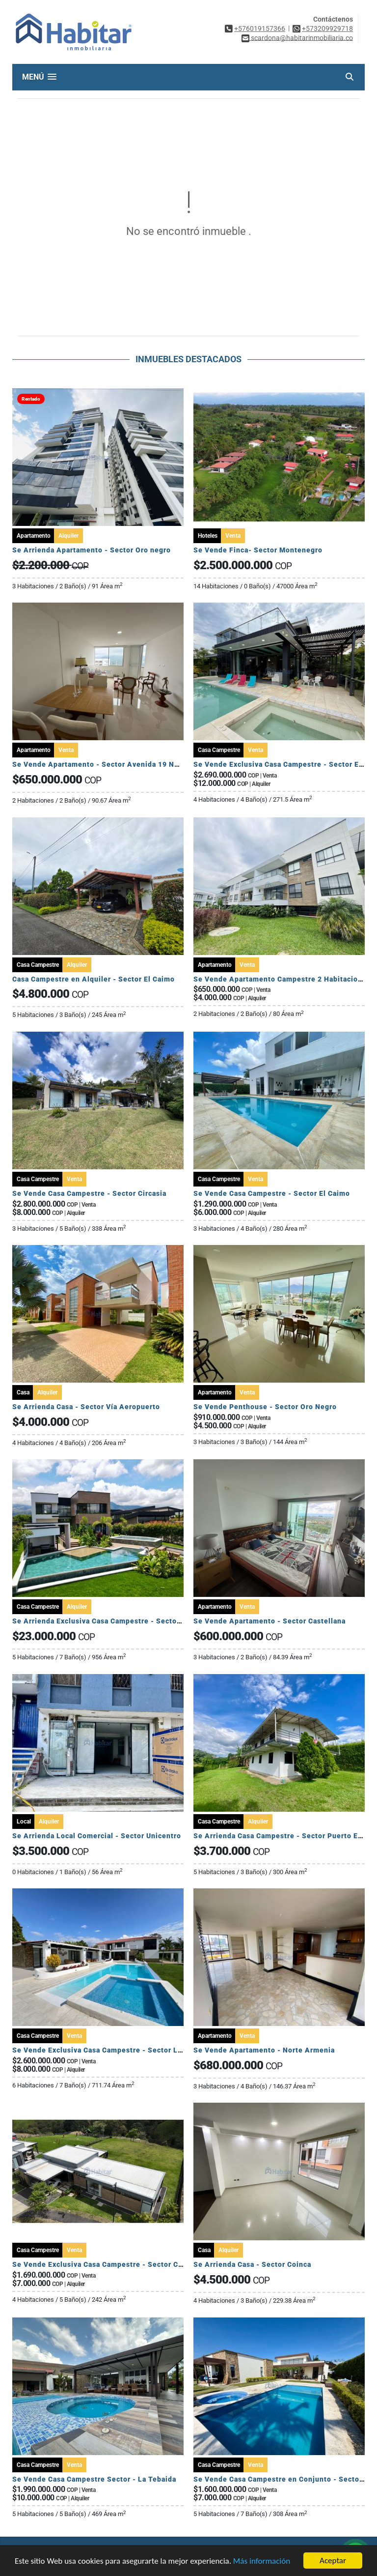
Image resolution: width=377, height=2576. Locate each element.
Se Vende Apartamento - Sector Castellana (269, 1621)
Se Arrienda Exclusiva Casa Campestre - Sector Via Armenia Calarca (132, 1621)
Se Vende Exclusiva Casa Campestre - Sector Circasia (107, 2264)
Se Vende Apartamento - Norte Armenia (264, 2050)
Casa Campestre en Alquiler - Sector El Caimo (93, 979)
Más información (261, 2561)
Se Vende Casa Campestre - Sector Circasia (89, 1193)
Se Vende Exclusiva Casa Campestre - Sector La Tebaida (112, 2050)
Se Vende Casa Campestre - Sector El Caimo (271, 1193)
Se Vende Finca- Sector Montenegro (258, 550)
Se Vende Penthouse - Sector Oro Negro (265, 1407)
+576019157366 (259, 28)
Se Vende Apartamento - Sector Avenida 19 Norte (100, 764)
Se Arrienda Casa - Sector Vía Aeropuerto (86, 1407)
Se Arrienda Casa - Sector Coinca (252, 2264)
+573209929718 (327, 28)
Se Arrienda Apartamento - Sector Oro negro (91, 550)
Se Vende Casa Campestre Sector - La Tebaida (94, 2479)
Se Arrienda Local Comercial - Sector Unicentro (96, 1836)
